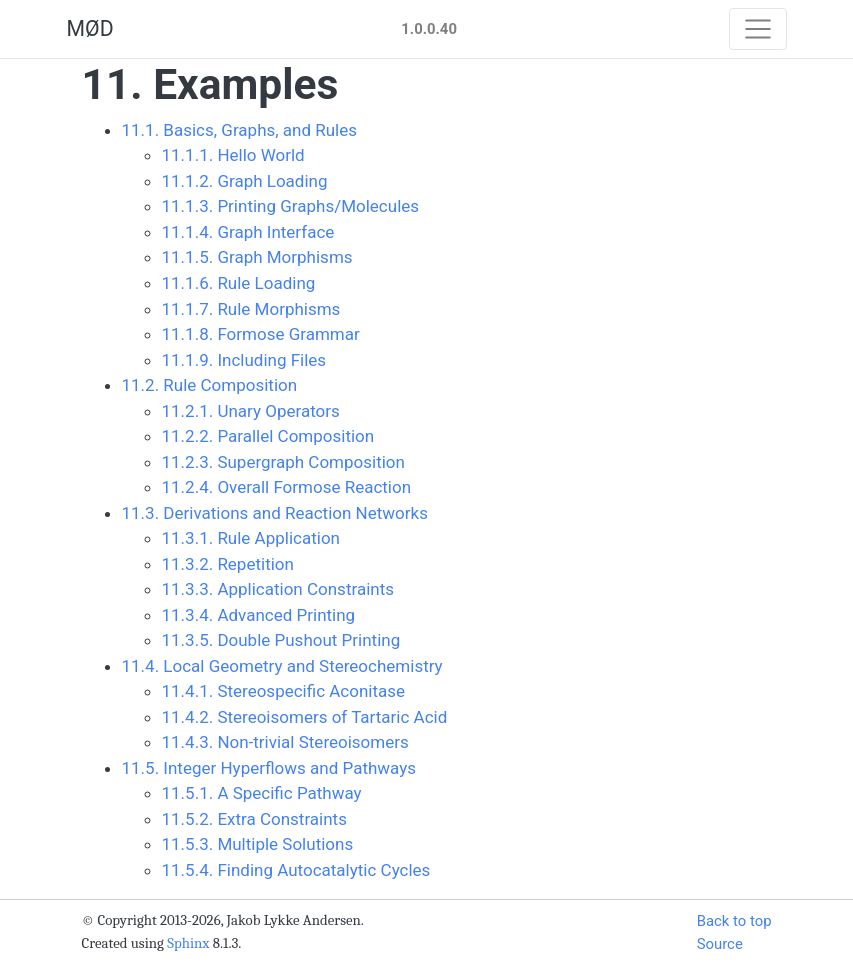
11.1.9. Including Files (244, 360)
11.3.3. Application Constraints (278, 589)
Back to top (734, 921)
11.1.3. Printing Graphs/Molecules (291, 206)
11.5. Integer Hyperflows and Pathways (269, 768)
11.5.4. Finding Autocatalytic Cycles (296, 870)
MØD (90, 28)
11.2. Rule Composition (210, 385)
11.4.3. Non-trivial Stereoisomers (285, 742)
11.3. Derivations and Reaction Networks (275, 513)
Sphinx (188, 943)
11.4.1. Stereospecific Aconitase (284, 691)
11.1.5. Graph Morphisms (257, 257)
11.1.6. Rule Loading (239, 283)
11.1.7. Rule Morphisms (251, 309)
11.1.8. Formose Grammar (261, 334)
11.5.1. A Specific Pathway (262, 793)
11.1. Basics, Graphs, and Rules (240, 130)
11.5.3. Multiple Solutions (258, 844)
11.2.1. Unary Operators (251, 411)
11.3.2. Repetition (228, 564)
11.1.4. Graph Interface (248, 232)
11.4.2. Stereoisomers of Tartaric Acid (305, 717)
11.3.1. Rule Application (251, 538)
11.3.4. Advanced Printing (259, 615)
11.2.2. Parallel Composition (268, 436)
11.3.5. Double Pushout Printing (281, 640)
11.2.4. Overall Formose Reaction (287, 487)
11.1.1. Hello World (233, 155)
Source (720, 944)
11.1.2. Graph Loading (245, 181)
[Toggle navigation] (758, 29)
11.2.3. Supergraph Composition (283, 462)
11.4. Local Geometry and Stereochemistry (282, 666)
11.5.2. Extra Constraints (254, 819)
